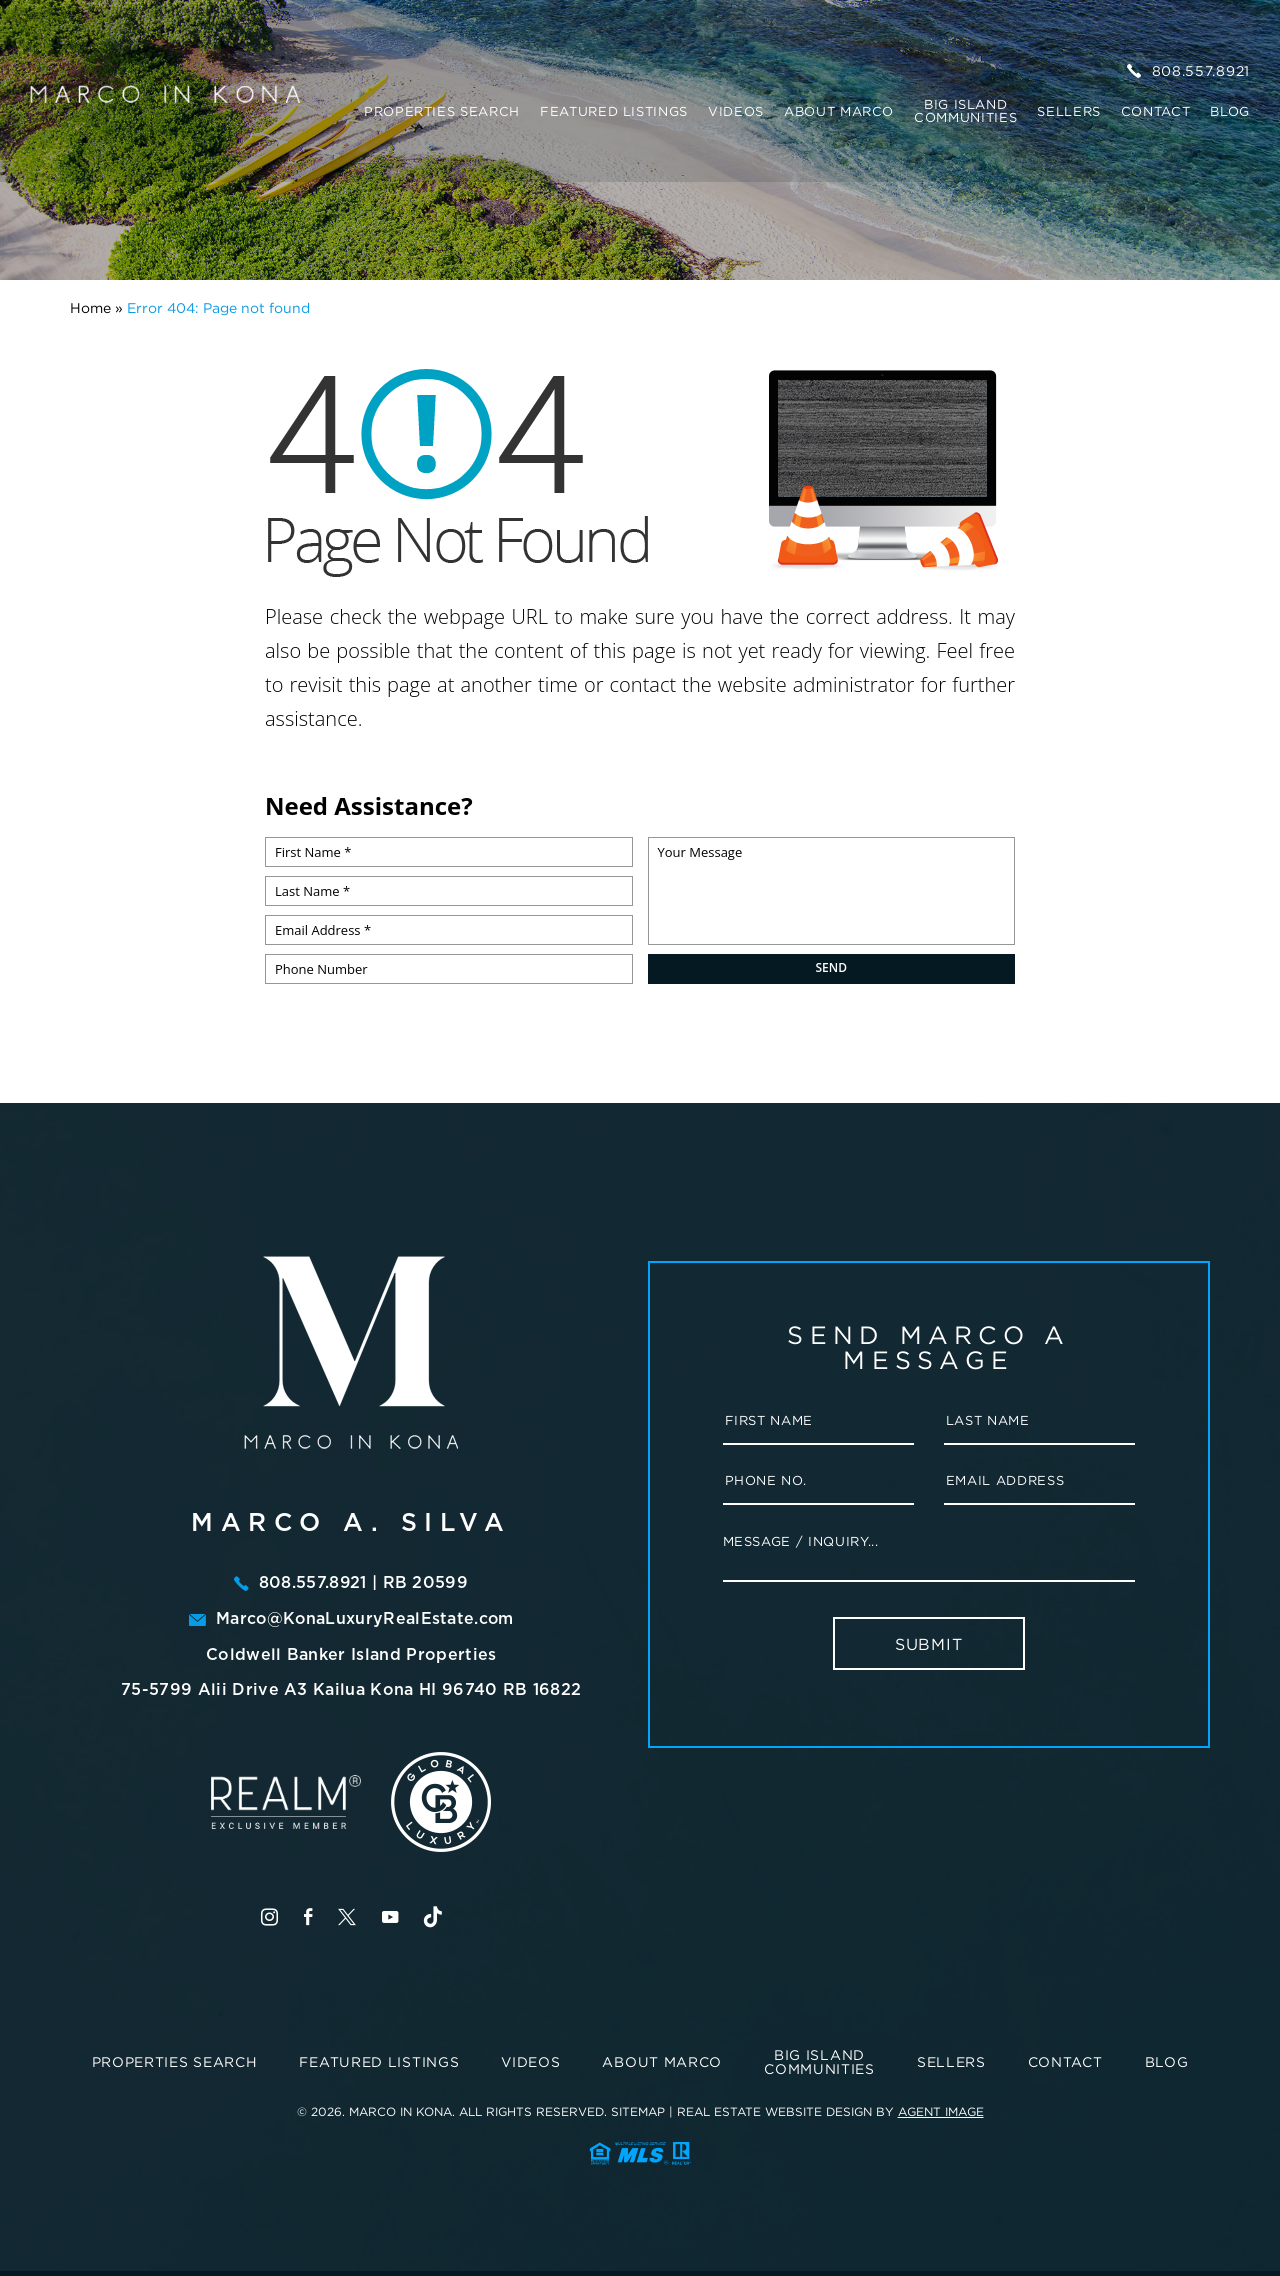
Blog (1230, 107)
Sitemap (638, 2109)
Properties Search (442, 107)
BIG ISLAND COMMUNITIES (965, 107)
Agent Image (941, 2109)
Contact (1156, 107)
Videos (736, 107)
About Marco (839, 107)
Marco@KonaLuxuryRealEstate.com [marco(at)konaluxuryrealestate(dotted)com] (365, 1618)
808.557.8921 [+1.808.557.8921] (1188, 67)
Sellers (1069, 107)
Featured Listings (614, 107)
